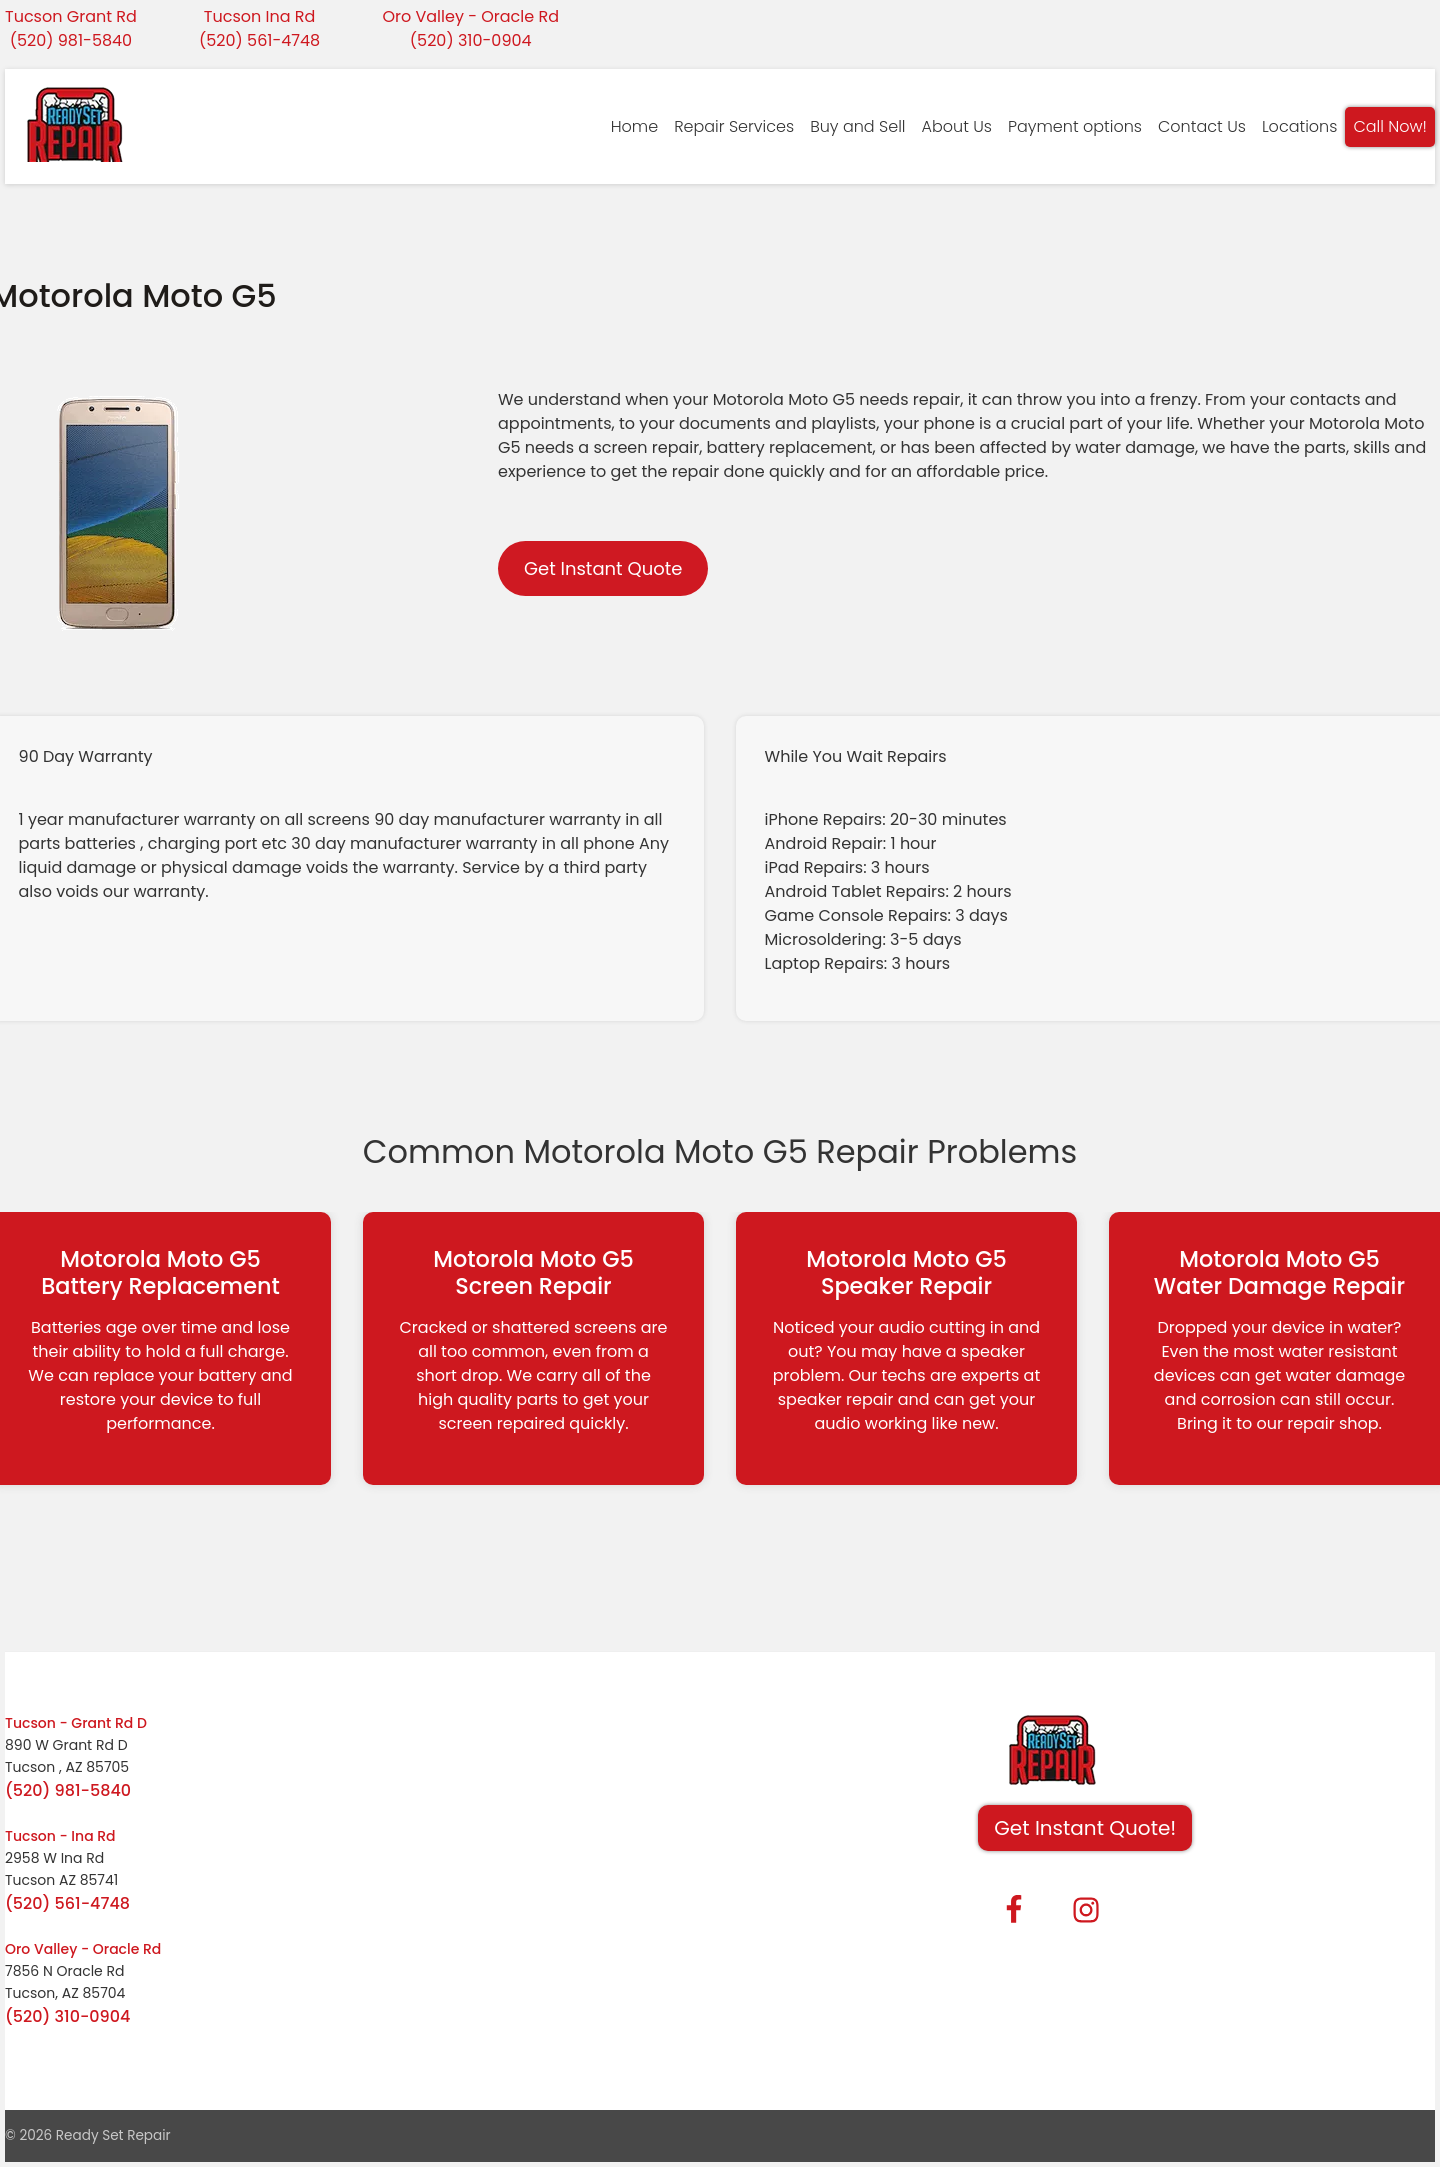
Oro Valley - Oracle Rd (470, 16)
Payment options (1075, 126)
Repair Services (734, 126)
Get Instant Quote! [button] (1085, 1828)
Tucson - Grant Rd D (76, 1723)
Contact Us (1202, 126)
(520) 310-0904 (471, 40)
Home (634, 126)
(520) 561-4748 (259, 40)
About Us (957, 126)
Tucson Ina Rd (260, 16)
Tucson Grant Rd (71, 16)
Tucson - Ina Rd (60, 1836)
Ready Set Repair (113, 2135)
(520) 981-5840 (71, 40)
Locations (1300, 126)
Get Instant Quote (603, 568)
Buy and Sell (857, 126)
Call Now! (1390, 126)
